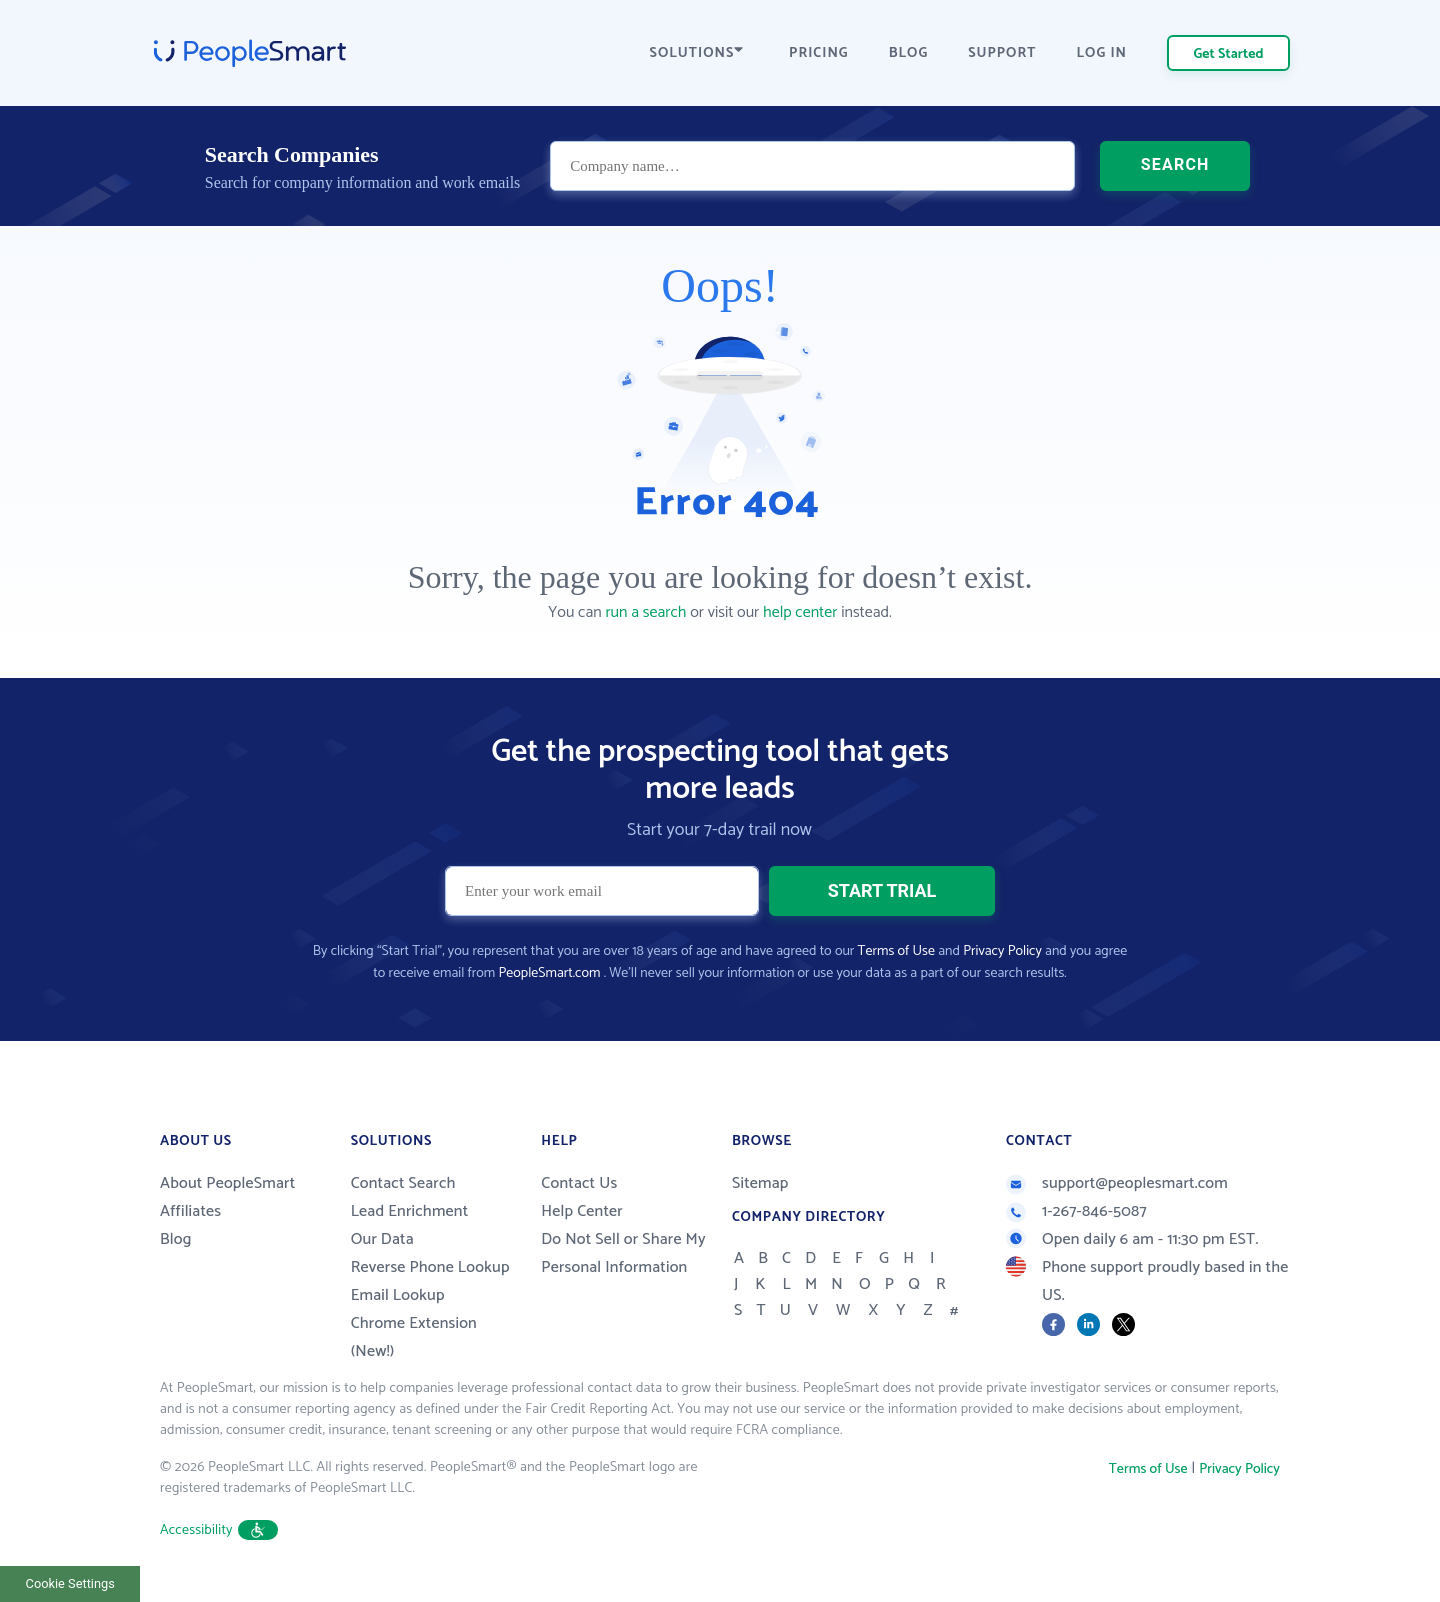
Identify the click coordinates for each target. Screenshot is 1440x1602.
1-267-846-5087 (1076, 1211)
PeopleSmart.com (549, 973)
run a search (645, 612)
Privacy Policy (1002, 951)
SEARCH (1175, 164)
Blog (176, 1239)
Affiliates (190, 1211)
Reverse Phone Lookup (430, 1267)
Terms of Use (896, 951)
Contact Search (403, 1183)
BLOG (909, 53)
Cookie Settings (70, 1583)
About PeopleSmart (227, 1183)
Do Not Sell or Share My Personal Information (623, 1253)
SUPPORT (1002, 53)
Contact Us (579, 1183)
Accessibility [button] (219, 1530)
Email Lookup (398, 1295)
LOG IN (1102, 53)
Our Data (382, 1239)
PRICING (819, 53)
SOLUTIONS (697, 53)
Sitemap (760, 1183)
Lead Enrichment (410, 1211)
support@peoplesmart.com (1117, 1183)
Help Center (582, 1211)
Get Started (1229, 54)
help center (800, 612)
